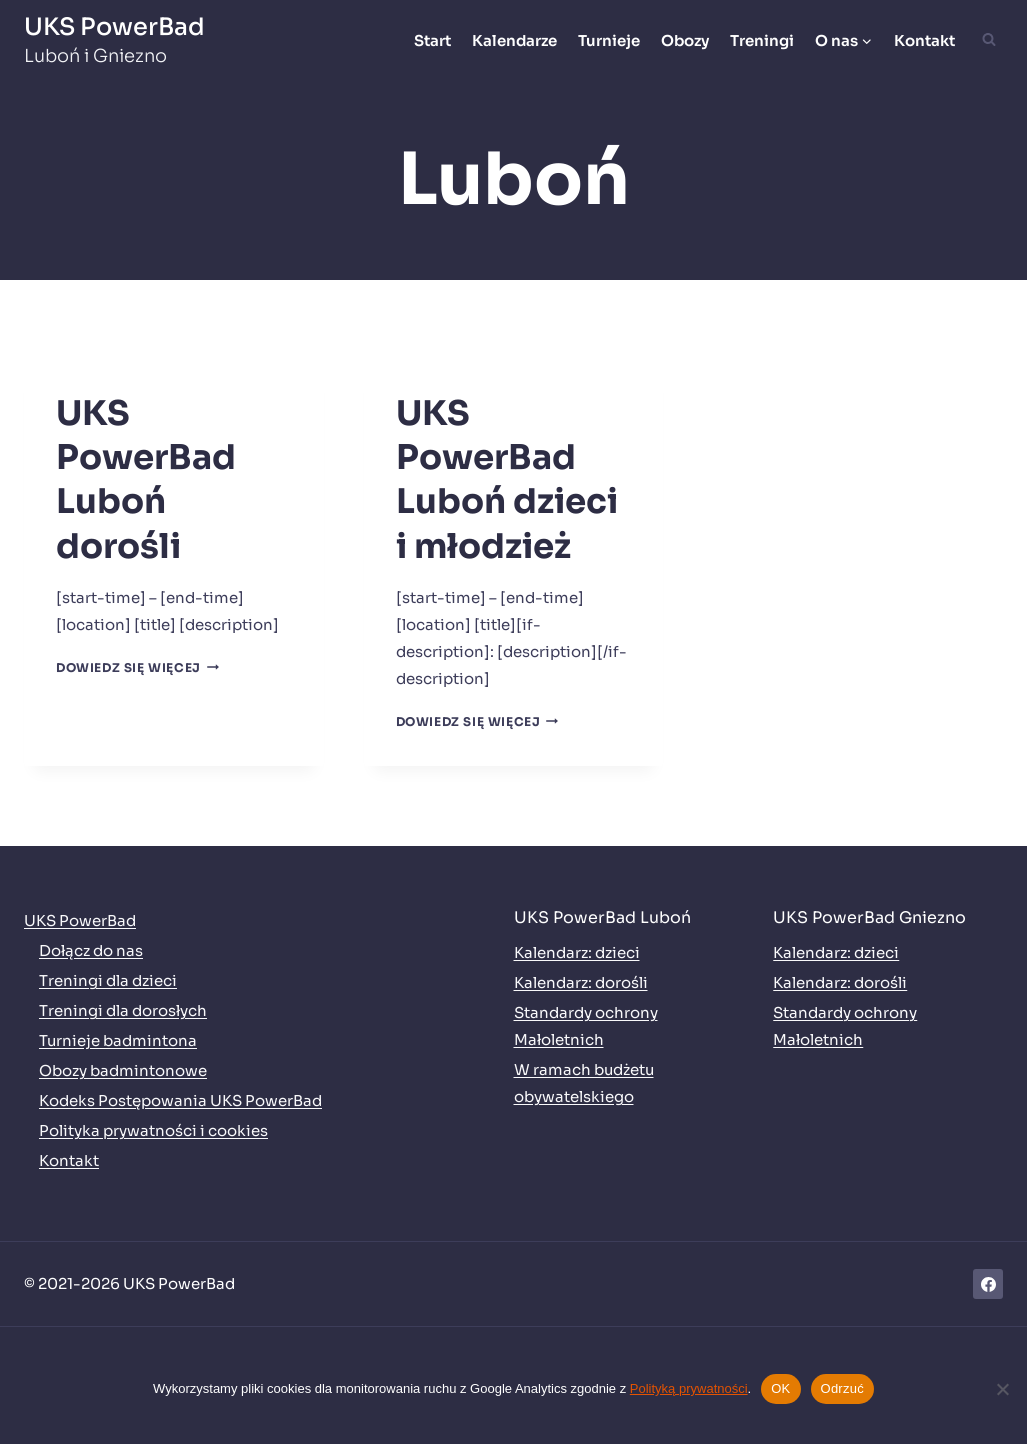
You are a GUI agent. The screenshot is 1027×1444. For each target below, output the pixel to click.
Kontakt (924, 40)
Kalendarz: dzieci (577, 952)
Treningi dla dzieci (108, 980)
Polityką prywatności (689, 1388)
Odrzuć (842, 1388)
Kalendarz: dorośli (581, 982)
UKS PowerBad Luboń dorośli (146, 480)
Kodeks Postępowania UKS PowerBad (180, 1100)
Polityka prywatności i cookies (153, 1130)
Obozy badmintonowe (123, 1070)
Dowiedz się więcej (137, 667)
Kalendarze (514, 40)
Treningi (762, 40)
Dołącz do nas (91, 950)
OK (780, 1388)
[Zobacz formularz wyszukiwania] (989, 40)
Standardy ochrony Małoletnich (586, 1026)
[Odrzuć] (1002, 1389)
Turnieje (609, 40)
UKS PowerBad (80, 920)
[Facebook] (988, 1284)
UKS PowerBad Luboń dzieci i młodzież (507, 480)
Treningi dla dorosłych (123, 1010)
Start (432, 40)
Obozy (685, 40)
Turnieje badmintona (118, 1040)
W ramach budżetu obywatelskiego (584, 1083)
